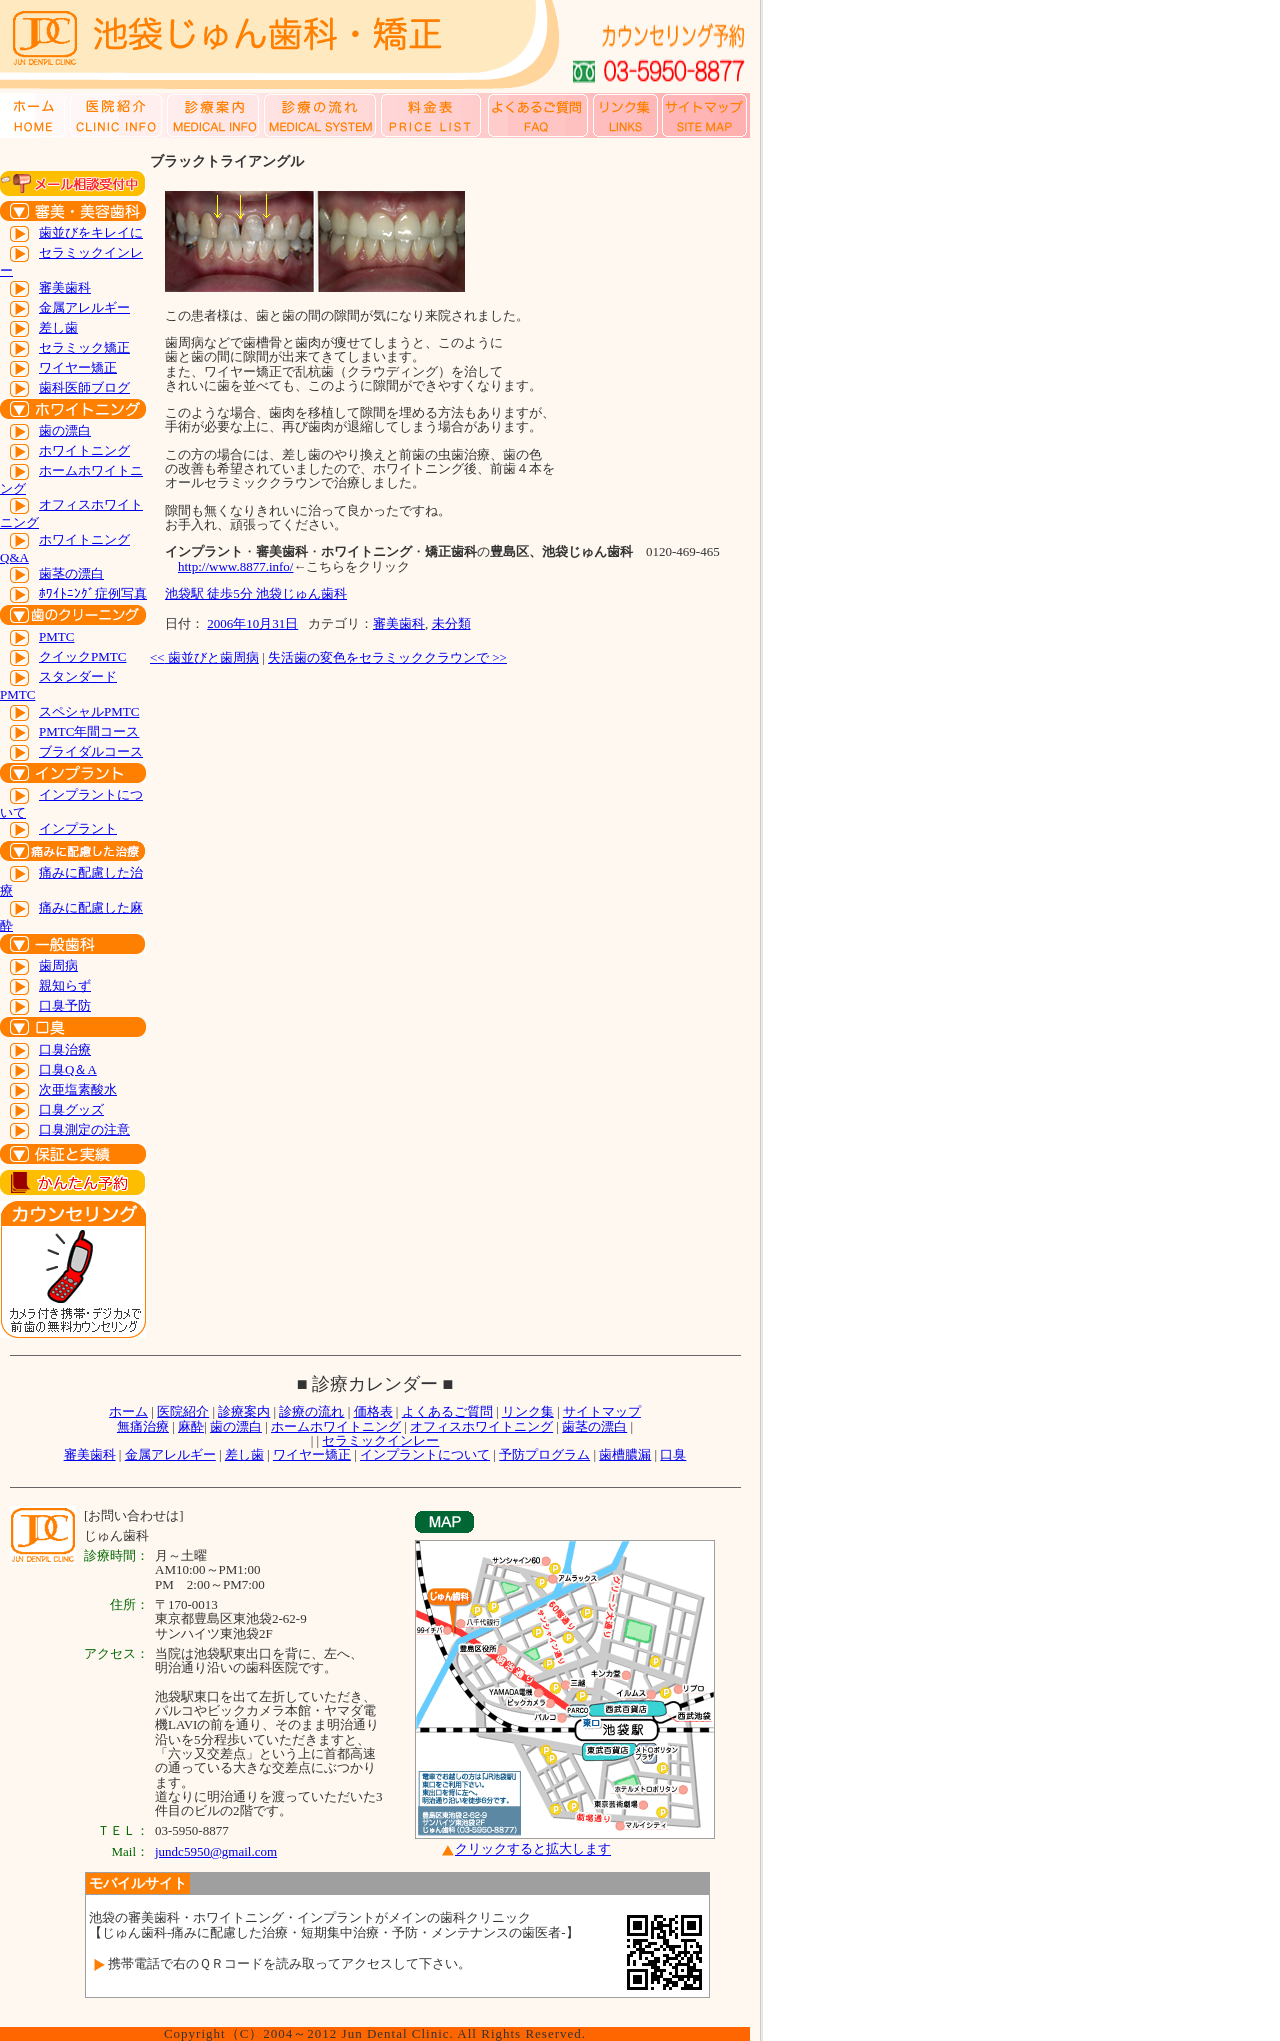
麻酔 (191, 1426)
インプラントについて (425, 1454)
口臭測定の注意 (84, 1129)
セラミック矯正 (84, 347)
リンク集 (528, 1411)
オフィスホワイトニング (481, 1426)
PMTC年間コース (89, 731)
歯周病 (58, 965)
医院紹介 (183, 1411)
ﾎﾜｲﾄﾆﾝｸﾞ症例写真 (93, 593)
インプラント (78, 828)
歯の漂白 (65, 430)
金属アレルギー (84, 307)
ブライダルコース (91, 751)
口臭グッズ (71, 1109)
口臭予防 (65, 1005)
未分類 (451, 623)
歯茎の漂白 (71, 573)
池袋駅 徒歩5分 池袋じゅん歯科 (256, 593)
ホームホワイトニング (336, 1426)
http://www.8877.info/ (235, 566)
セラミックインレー (380, 1440)
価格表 (373, 1411)
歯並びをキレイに (91, 232)
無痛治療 (143, 1426)
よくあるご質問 (447, 1411)
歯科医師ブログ (84, 387)
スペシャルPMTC (89, 711)
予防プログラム (544, 1454)
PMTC (56, 636)
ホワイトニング (84, 450)
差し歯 (58, 327)
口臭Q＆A (68, 1069)
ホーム (128, 1411)
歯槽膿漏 (625, 1454)
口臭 (673, 1454)
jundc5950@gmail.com (216, 1851)
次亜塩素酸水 (78, 1089)
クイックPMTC (82, 656)
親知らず (65, 985)
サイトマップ (602, 1411)
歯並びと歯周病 (204, 657)
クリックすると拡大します (533, 1849)
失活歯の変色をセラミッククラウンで (387, 657)
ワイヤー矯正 (78, 367)
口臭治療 (65, 1049)
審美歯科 (65, 287)
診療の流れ (311, 1411)
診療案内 (244, 1411)
